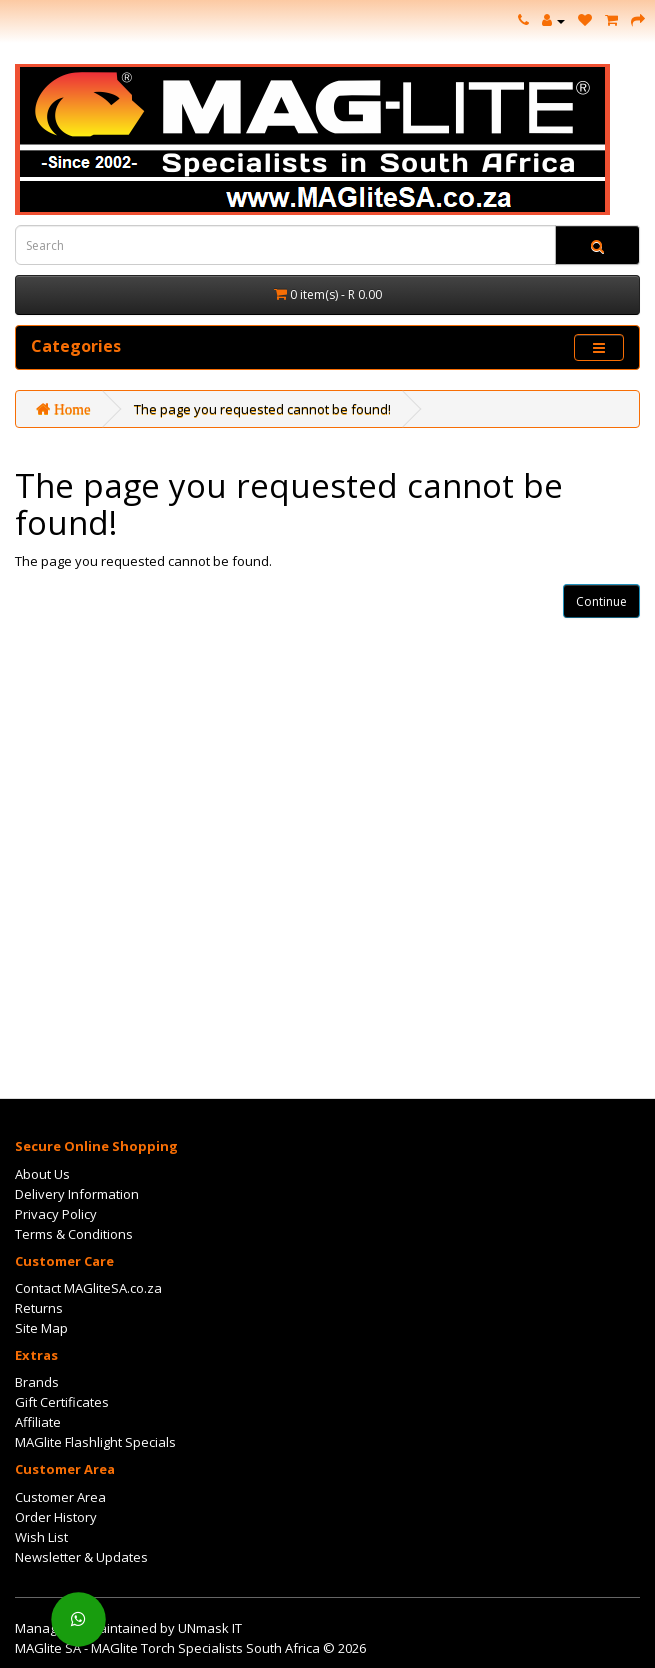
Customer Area (60, 1497)
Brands (37, 1382)
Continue (601, 601)
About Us (42, 1174)
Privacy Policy (56, 1214)
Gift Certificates (62, 1402)
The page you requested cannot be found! (262, 409)
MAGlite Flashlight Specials (95, 1442)
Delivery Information (77, 1194)
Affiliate (38, 1422)
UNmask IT (210, 1628)
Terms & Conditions (74, 1234)
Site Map (41, 1328)
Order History (56, 1517)
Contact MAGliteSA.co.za (88, 1288)
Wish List (41, 1537)
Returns (39, 1308)
